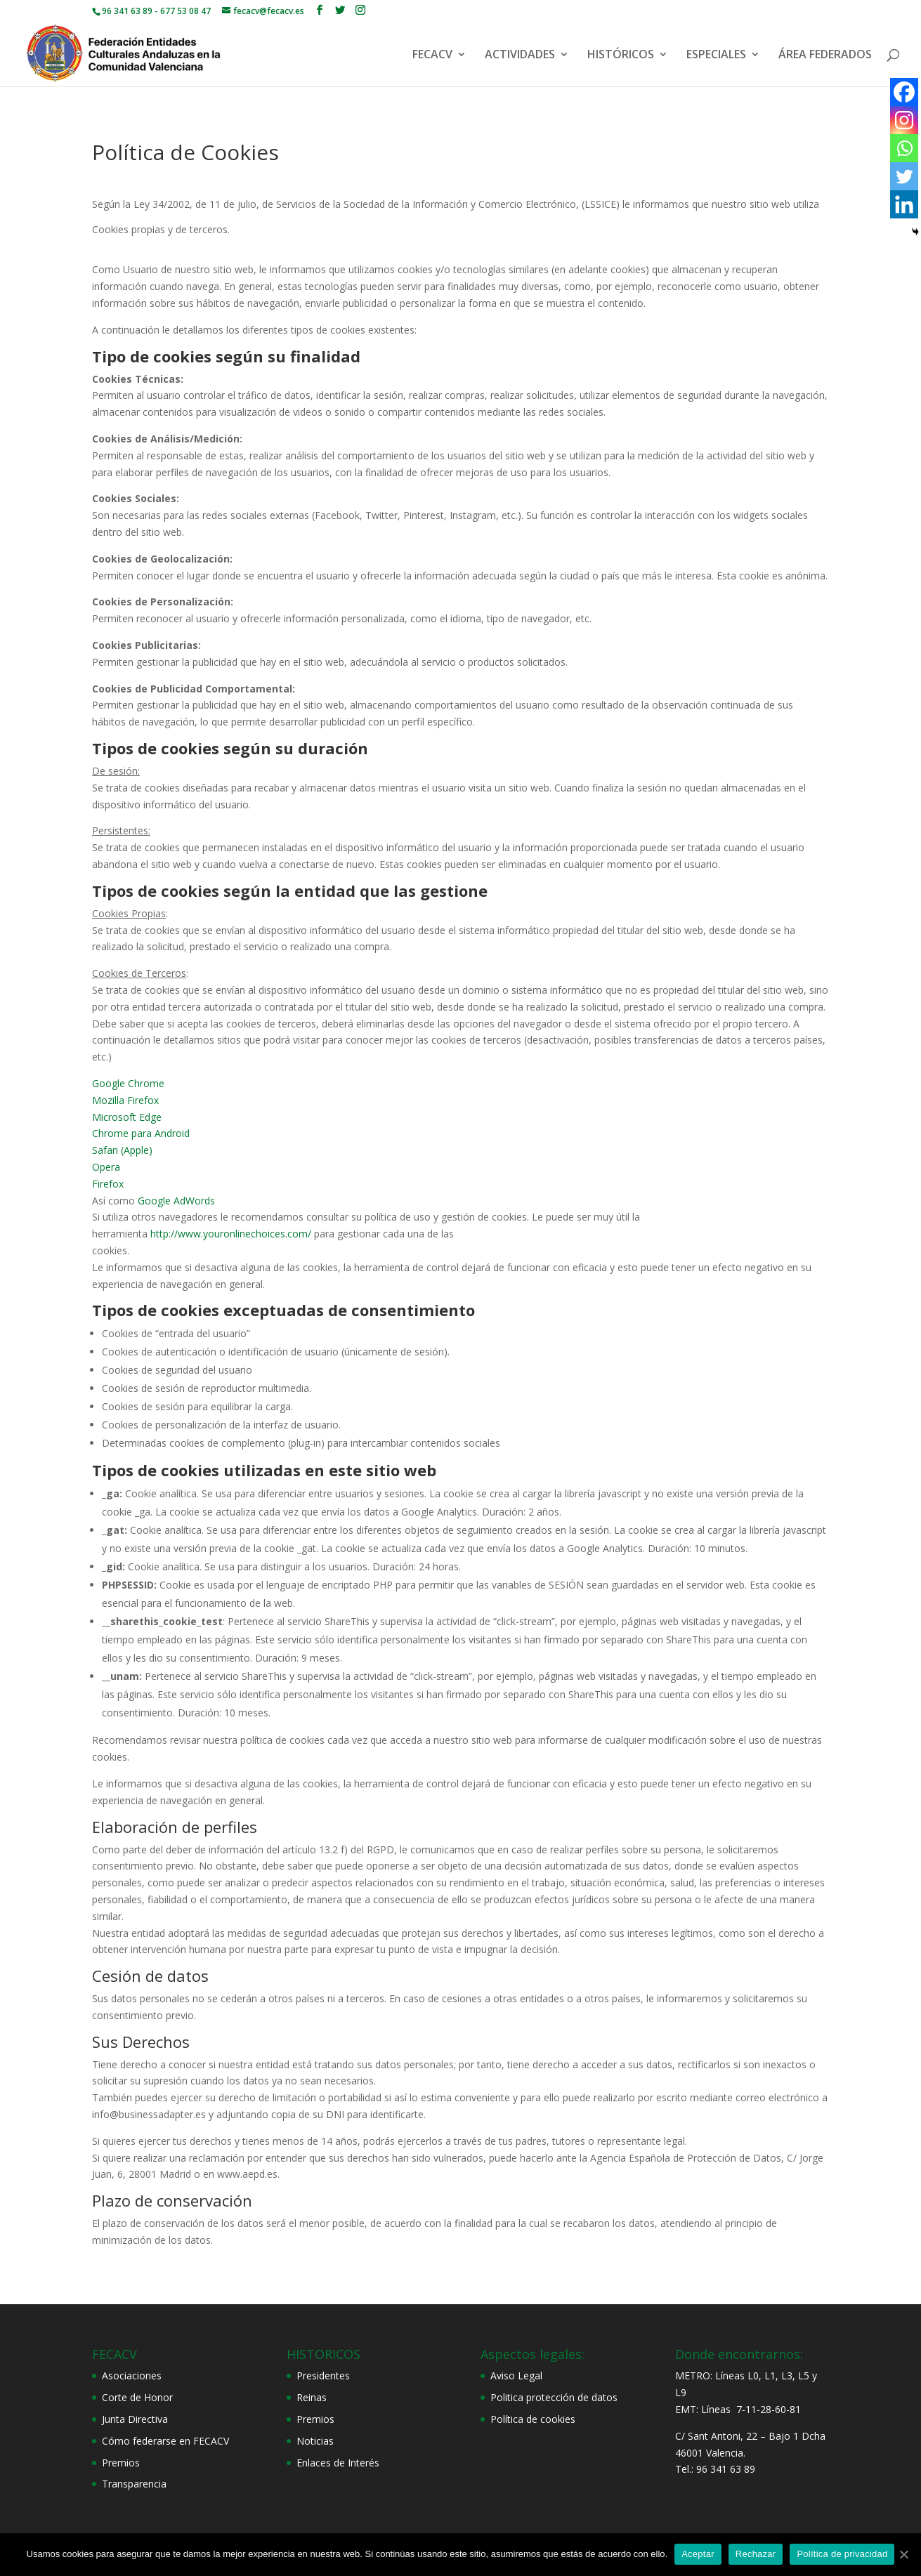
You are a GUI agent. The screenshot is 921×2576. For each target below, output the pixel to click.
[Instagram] (904, 120)
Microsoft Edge (127, 1117)
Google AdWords (176, 1200)
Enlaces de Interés (337, 2462)
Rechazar (756, 2554)
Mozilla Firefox (125, 1100)
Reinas (311, 2397)
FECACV (432, 55)
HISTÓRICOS (620, 55)
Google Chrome (128, 1083)
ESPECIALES (716, 55)
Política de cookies (532, 2419)
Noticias (315, 2440)
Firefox (108, 1183)
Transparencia (134, 2483)
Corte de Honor (137, 2397)
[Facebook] (904, 92)
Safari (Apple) (122, 1150)
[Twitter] (904, 176)
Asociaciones (132, 2375)
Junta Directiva (135, 2419)
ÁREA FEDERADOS (825, 55)
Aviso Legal (516, 2375)
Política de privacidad (842, 2554)
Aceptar (697, 2554)
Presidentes (323, 2375)
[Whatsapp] (904, 148)
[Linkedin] (904, 204)
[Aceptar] (903, 2554)
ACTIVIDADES (520, 55)
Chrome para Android (141, 1133)
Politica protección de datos (554, 2397)
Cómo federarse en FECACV (165, 2440)
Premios (121, 2462)
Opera (106, 1167)
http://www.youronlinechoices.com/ (230, 1233)
